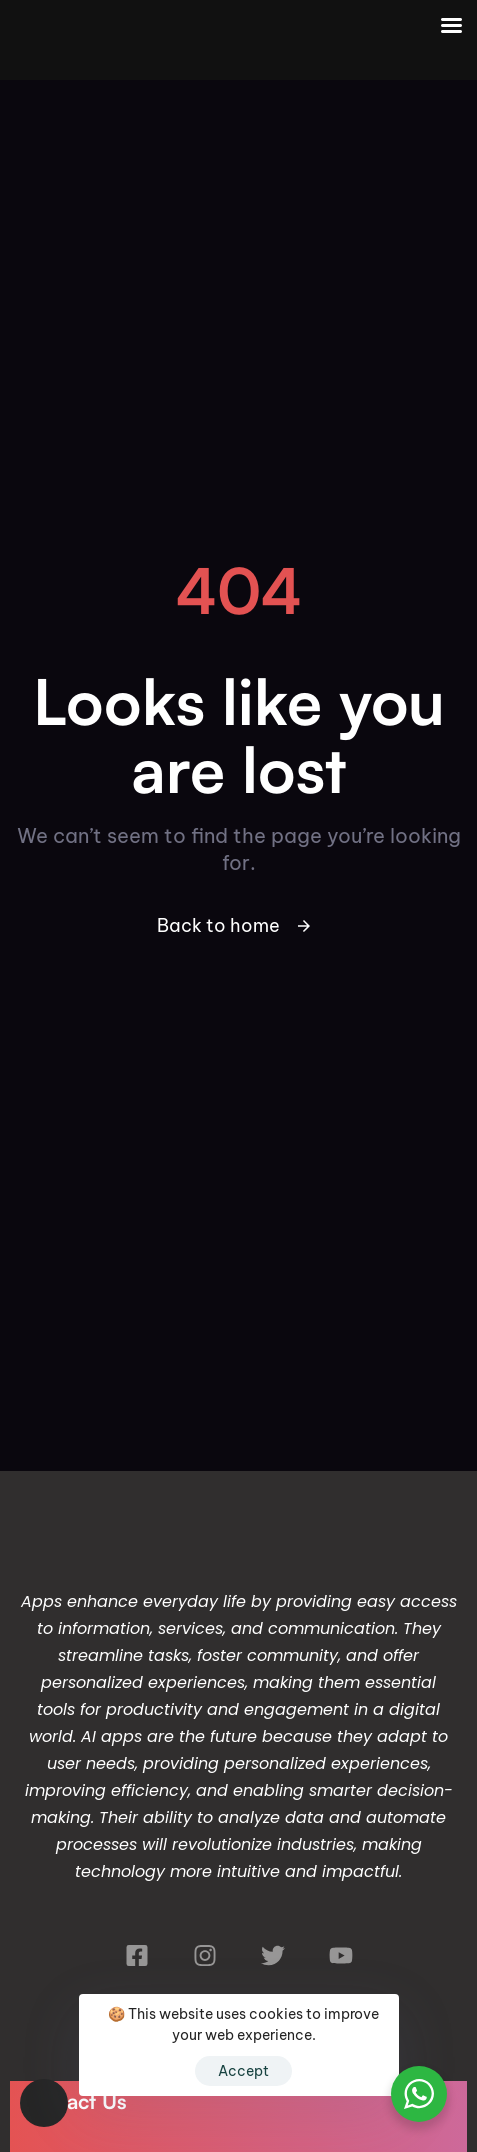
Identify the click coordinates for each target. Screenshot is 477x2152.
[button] (44, 2103)
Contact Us (73, 2101)
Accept (243, 2071)
